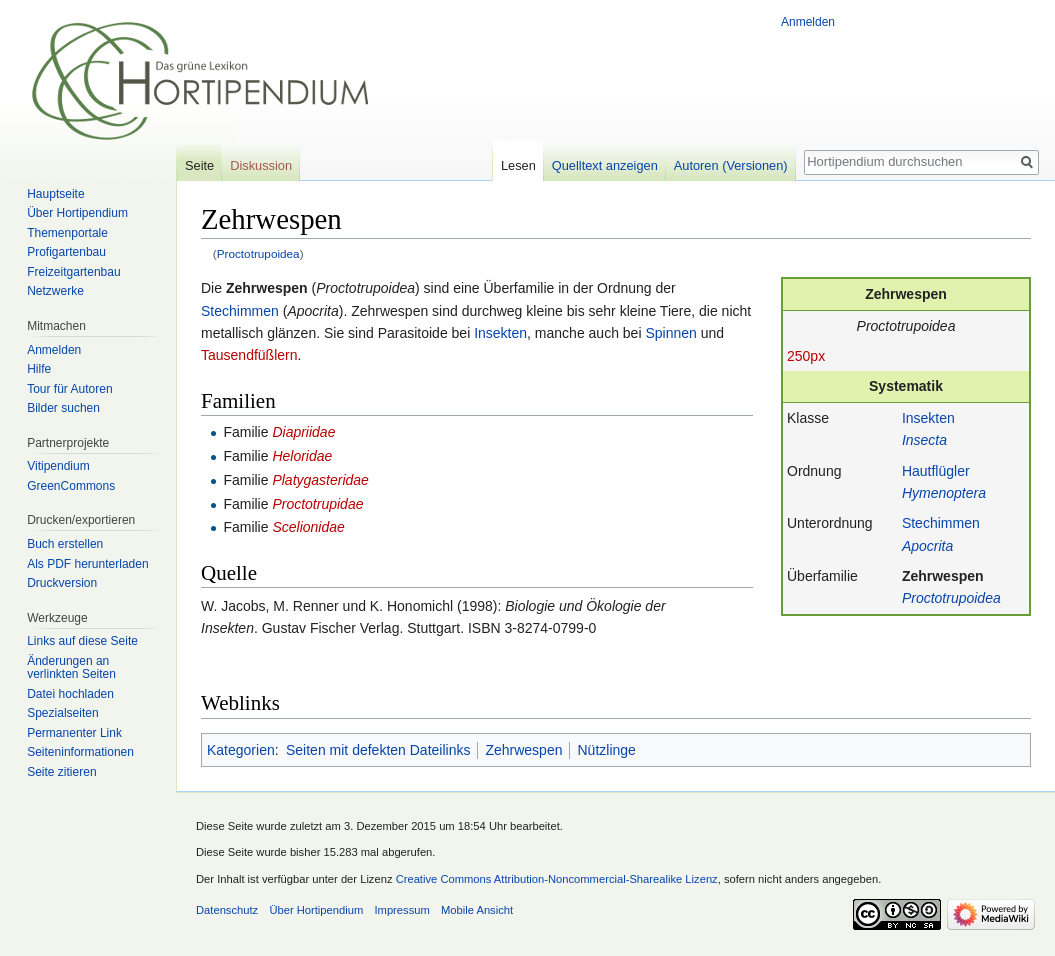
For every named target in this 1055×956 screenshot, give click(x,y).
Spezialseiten (62, 713)
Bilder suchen (63, 408)
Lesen (518, 165)
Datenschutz (227, 910)
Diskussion (261, 165)
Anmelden (808, 22)
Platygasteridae (320, 480)
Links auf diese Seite (82, 641)
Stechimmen (941, 523)
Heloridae (302, 456)
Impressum (401, 910)
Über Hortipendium (77, 213)
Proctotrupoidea (258, 253)
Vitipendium (58, 466)
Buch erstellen (65, 544)
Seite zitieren (61, 772)
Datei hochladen (70, 694)
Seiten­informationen (80, 752)
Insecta (924, 440)
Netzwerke (55, 291)
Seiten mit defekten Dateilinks (378, 750)
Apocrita (927, 546)
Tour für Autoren (69, 389)
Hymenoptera (944, 493)
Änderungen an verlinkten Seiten (71, 668)
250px (806, 356)
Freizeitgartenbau (73, 272)
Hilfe (39, 369)
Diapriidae (303, 432)
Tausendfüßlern (249, 355)
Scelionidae (308, 527)
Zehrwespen (943, 576)
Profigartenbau (66, 252)
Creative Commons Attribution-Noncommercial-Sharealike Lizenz (557, 879)
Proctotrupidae (317, 504)
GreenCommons (71, 486)
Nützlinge (606, 750)
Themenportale (67, 233)
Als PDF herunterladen (87, 564)
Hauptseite (55, 194)
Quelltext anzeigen (605, 165)
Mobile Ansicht (477, 910)
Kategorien (241, 750)
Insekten (928, 418)
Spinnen (670, 333)
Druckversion (62, 583)
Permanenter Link (74, 733)
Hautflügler (936, 471)
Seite (199, 165)
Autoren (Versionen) (731, 165)
